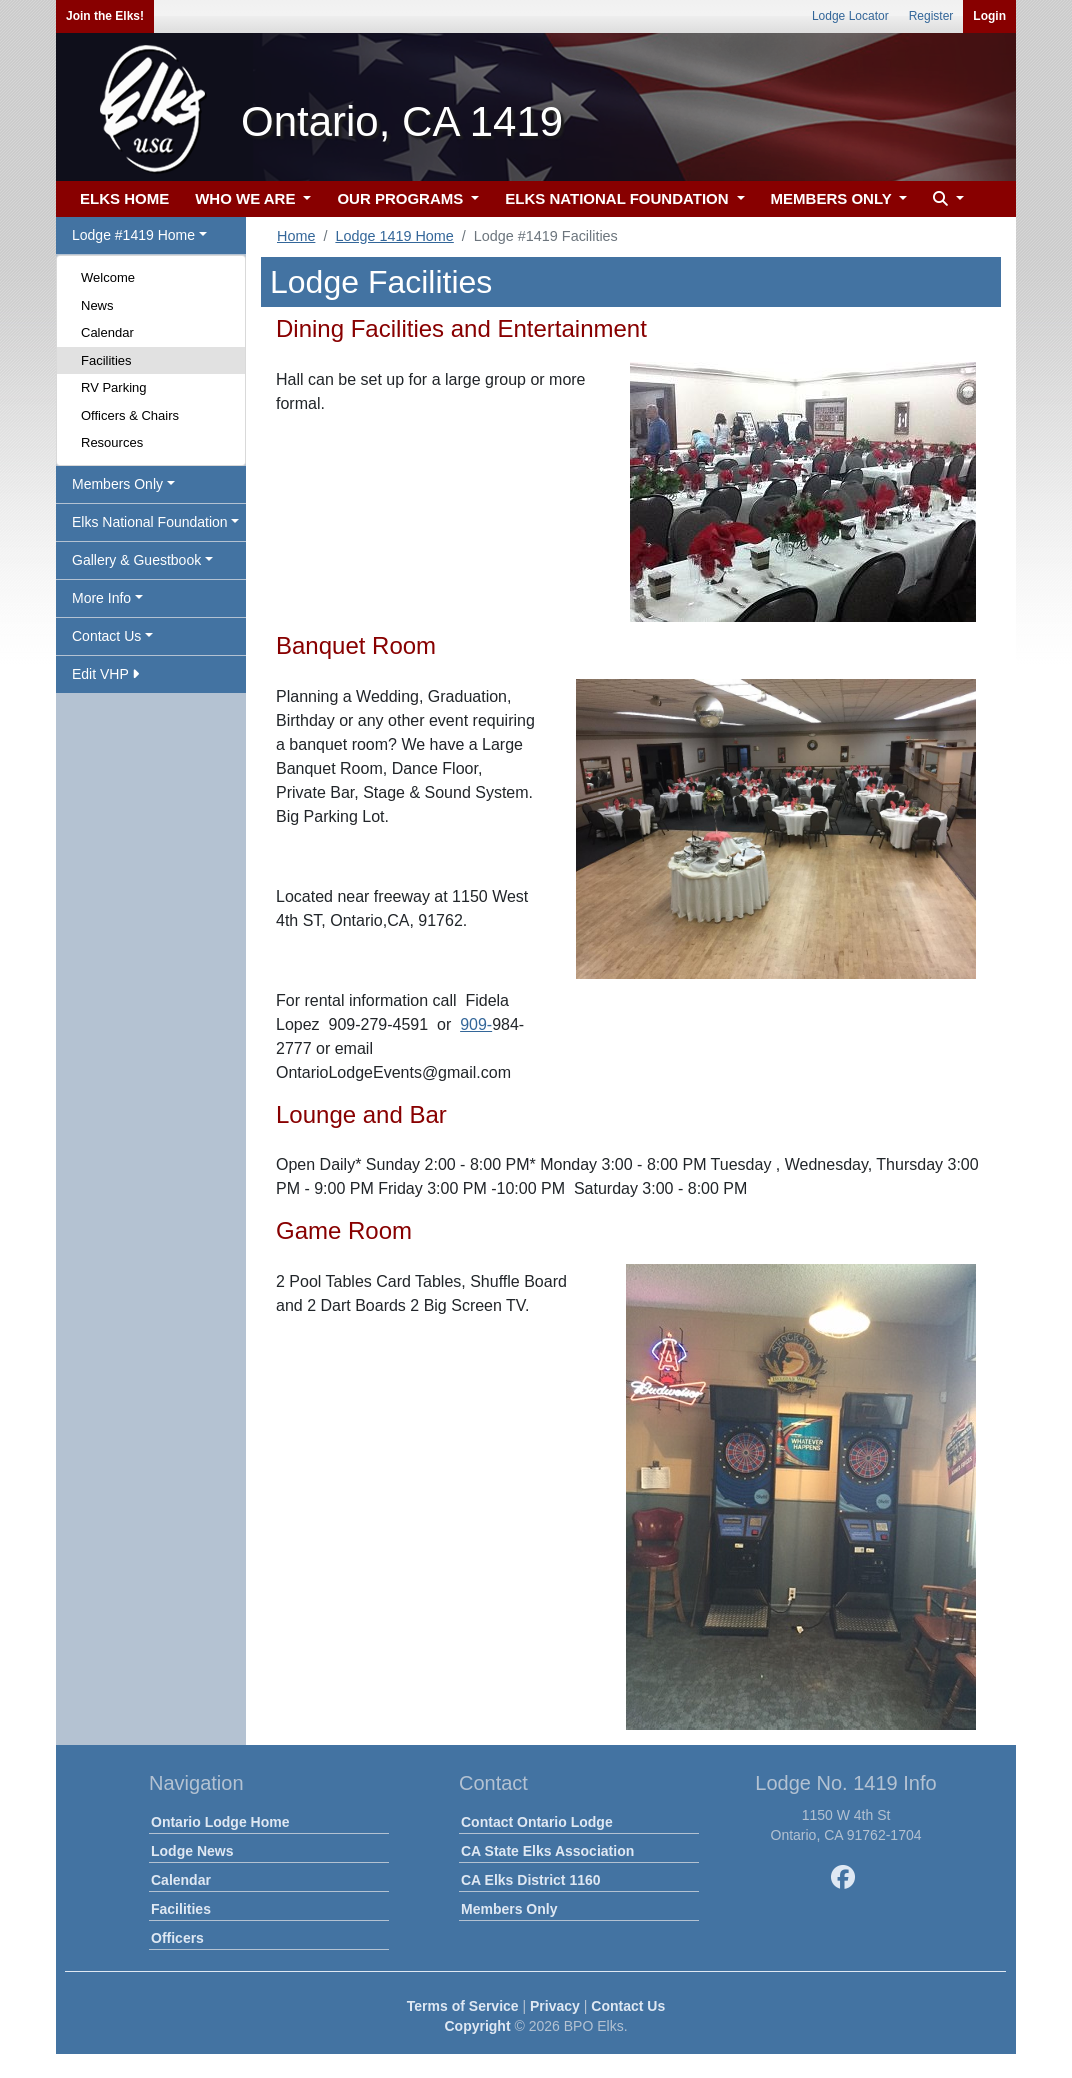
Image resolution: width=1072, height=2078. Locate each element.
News (97, 305)
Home (296, 236)
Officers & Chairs (130, 415)
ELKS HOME (124, 198)
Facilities (106, 360)
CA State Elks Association (547, 1851)
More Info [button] (101, 598)
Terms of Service (463, 2006)
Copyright (477, 2026)
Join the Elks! (105, 16)
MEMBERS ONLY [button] (833, 198)
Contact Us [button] (106, 636)
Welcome (108, 277)
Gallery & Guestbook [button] (136, 560)
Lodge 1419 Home (394, 236)
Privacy (555, 2006)
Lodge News (192, 1851)
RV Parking (114, 387)
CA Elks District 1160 (531, 1880)
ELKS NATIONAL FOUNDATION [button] (619, 198)
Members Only (509, 1909)
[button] (946, 199)
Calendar (107, 332)
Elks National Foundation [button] (150, 522)
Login (989, 16)
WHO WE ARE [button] (247, 198)
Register (931, 16)
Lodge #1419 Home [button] (133, 235)
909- (476, 1024)
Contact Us (628, 2006)
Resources (112, 442)
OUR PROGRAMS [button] (402, 198)
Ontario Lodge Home (220, 1822)
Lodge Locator (850, 16)
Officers (177, 1938)
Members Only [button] (117, 484)
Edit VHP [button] (105, 674)
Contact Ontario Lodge (537, 1822)
